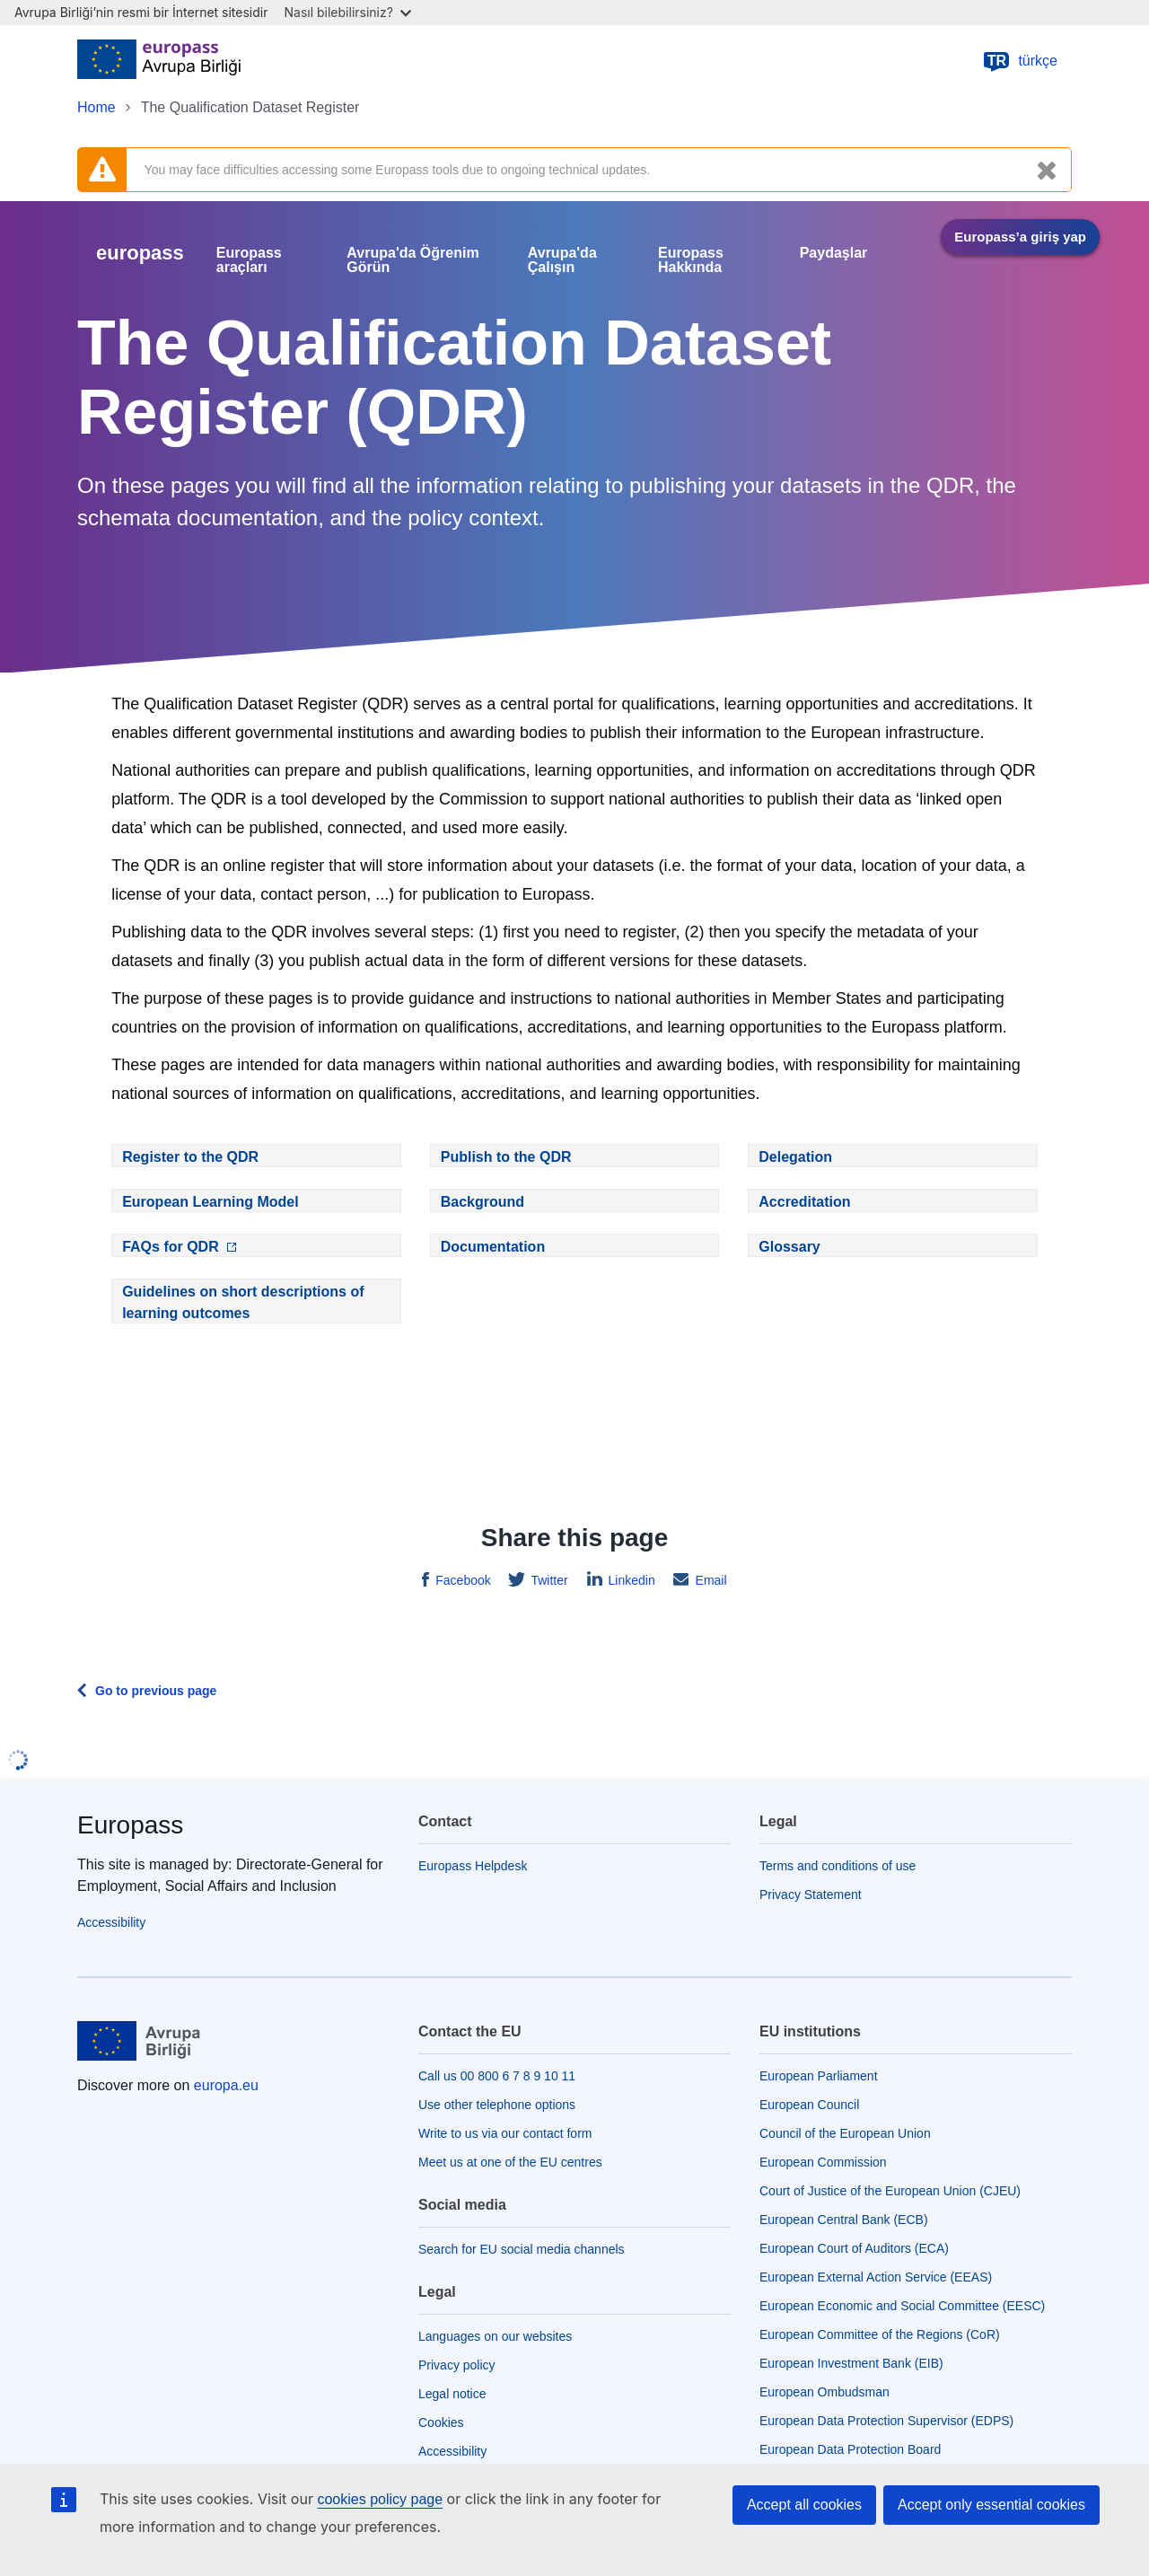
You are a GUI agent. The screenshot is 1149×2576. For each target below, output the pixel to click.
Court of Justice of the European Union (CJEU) (890, 2191)
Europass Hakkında (691, 260)
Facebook (461, 1580)
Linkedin (630, 1580)
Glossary (789, 1246)
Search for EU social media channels (521, 2249)
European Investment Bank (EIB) (851, 2363)
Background (482, 1201)
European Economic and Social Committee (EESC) (902, 2306)
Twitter (548, 1580)
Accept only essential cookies (991, 2504)
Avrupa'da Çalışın (562, 260)
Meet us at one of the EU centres (510, 2162)
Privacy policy (457, 2365)
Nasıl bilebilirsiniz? (348, 12)
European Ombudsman (824, 2392)
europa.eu (226, 2085)
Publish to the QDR (506, 1157)
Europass (130, 1825)
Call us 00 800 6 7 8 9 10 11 (496, 2076)
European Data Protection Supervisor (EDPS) (886, 2420)
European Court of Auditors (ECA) (854, 2248)
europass (140, 253)
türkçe (1019, 61)
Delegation (795, 1157)
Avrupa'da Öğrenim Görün (412, 260)
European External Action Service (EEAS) (875, 2277)
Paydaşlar (834, 253)
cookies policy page (380, 2499)
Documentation (493, 1246)
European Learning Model (210, 1201)
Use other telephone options (496, 2104)
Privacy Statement (810, 1894)
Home (96, 107)
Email (709, 1580)
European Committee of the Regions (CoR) (879, 2334)
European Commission (823, 2162)
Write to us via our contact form (505, 2133)
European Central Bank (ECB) (843, 2219)
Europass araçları (249, 260)
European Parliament (818, 2076)
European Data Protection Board (850, 2449)
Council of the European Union (845, 2133)
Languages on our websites (495, 2336)
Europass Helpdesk (472, 1866)
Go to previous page (155, 1691)
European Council (809, 2104)
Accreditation (804, 1201)
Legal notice (452, 2394)
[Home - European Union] (159, 61)
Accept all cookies (804, 2504)
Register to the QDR (190, 1157)
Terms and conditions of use (837, 1866)
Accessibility (111, 1922)
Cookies (441, 2422)
